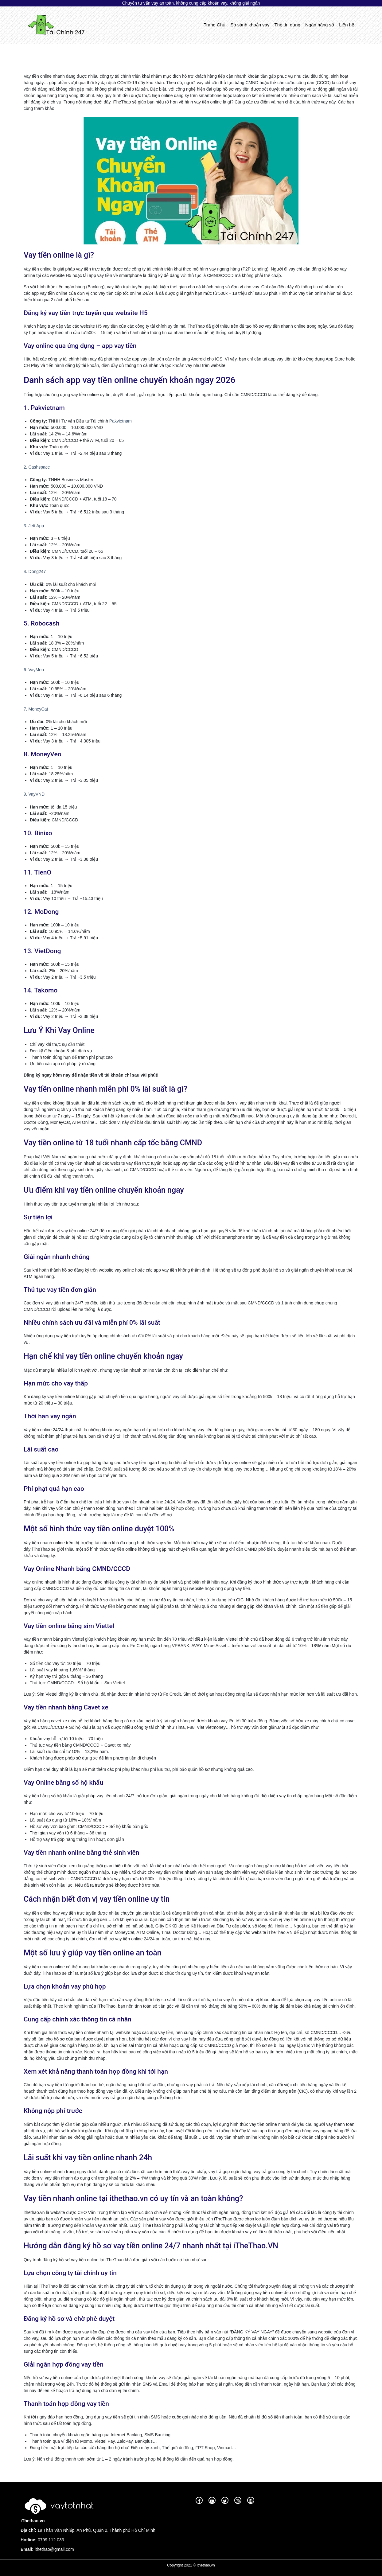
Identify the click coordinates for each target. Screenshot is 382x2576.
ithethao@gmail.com (54, 2549)
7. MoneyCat (36, 709)
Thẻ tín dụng (288, 24)
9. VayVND (34, 794)
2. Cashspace (37, 467)
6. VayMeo (34, 669)
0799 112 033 (50, 2539)
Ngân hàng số (319, 24)
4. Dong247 (35, 571)
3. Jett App (34, 525)
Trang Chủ (216, 24)
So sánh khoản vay (249, 24)
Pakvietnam (120, 421)
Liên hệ (346, 24)
